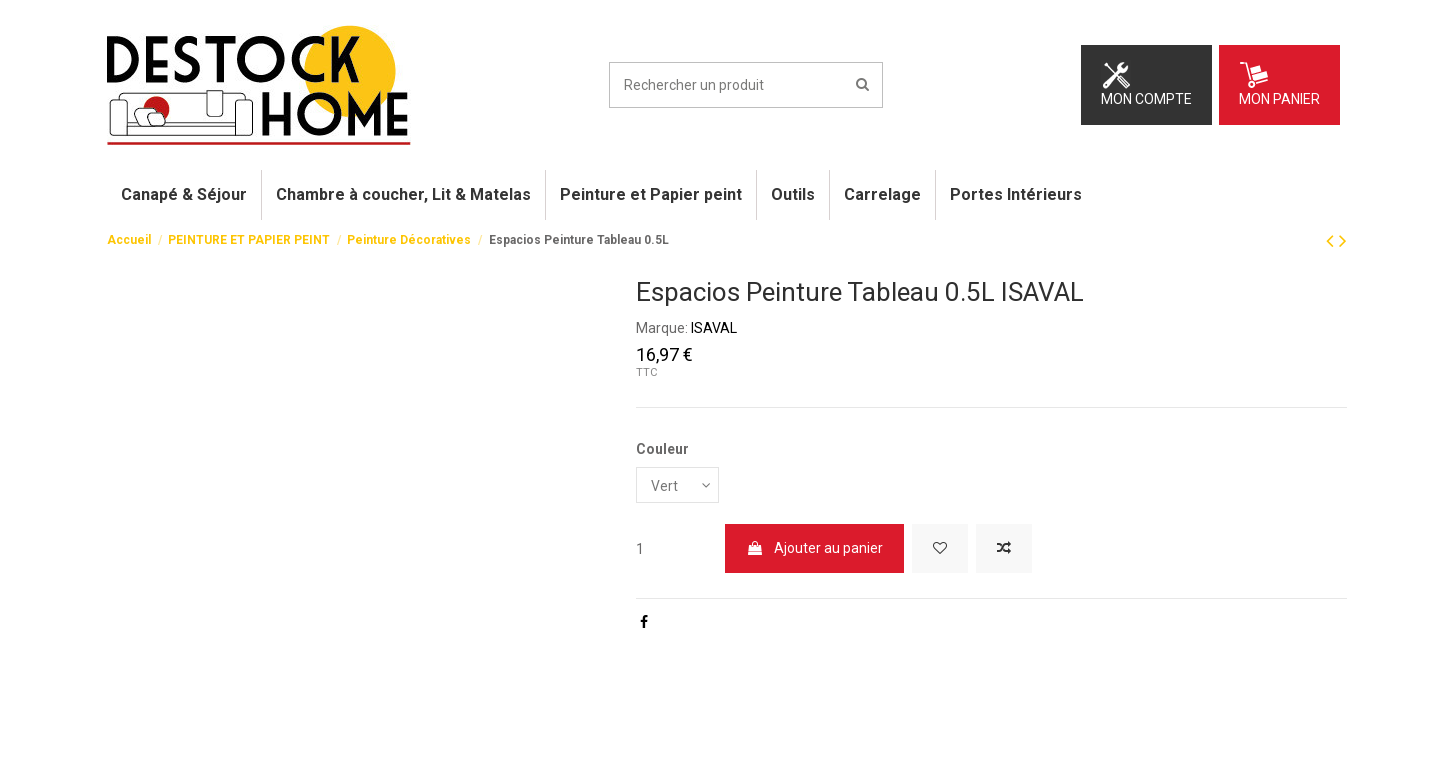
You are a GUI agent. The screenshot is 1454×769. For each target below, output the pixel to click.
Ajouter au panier (814, 549)
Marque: (662, 328)
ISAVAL (714, 328)
